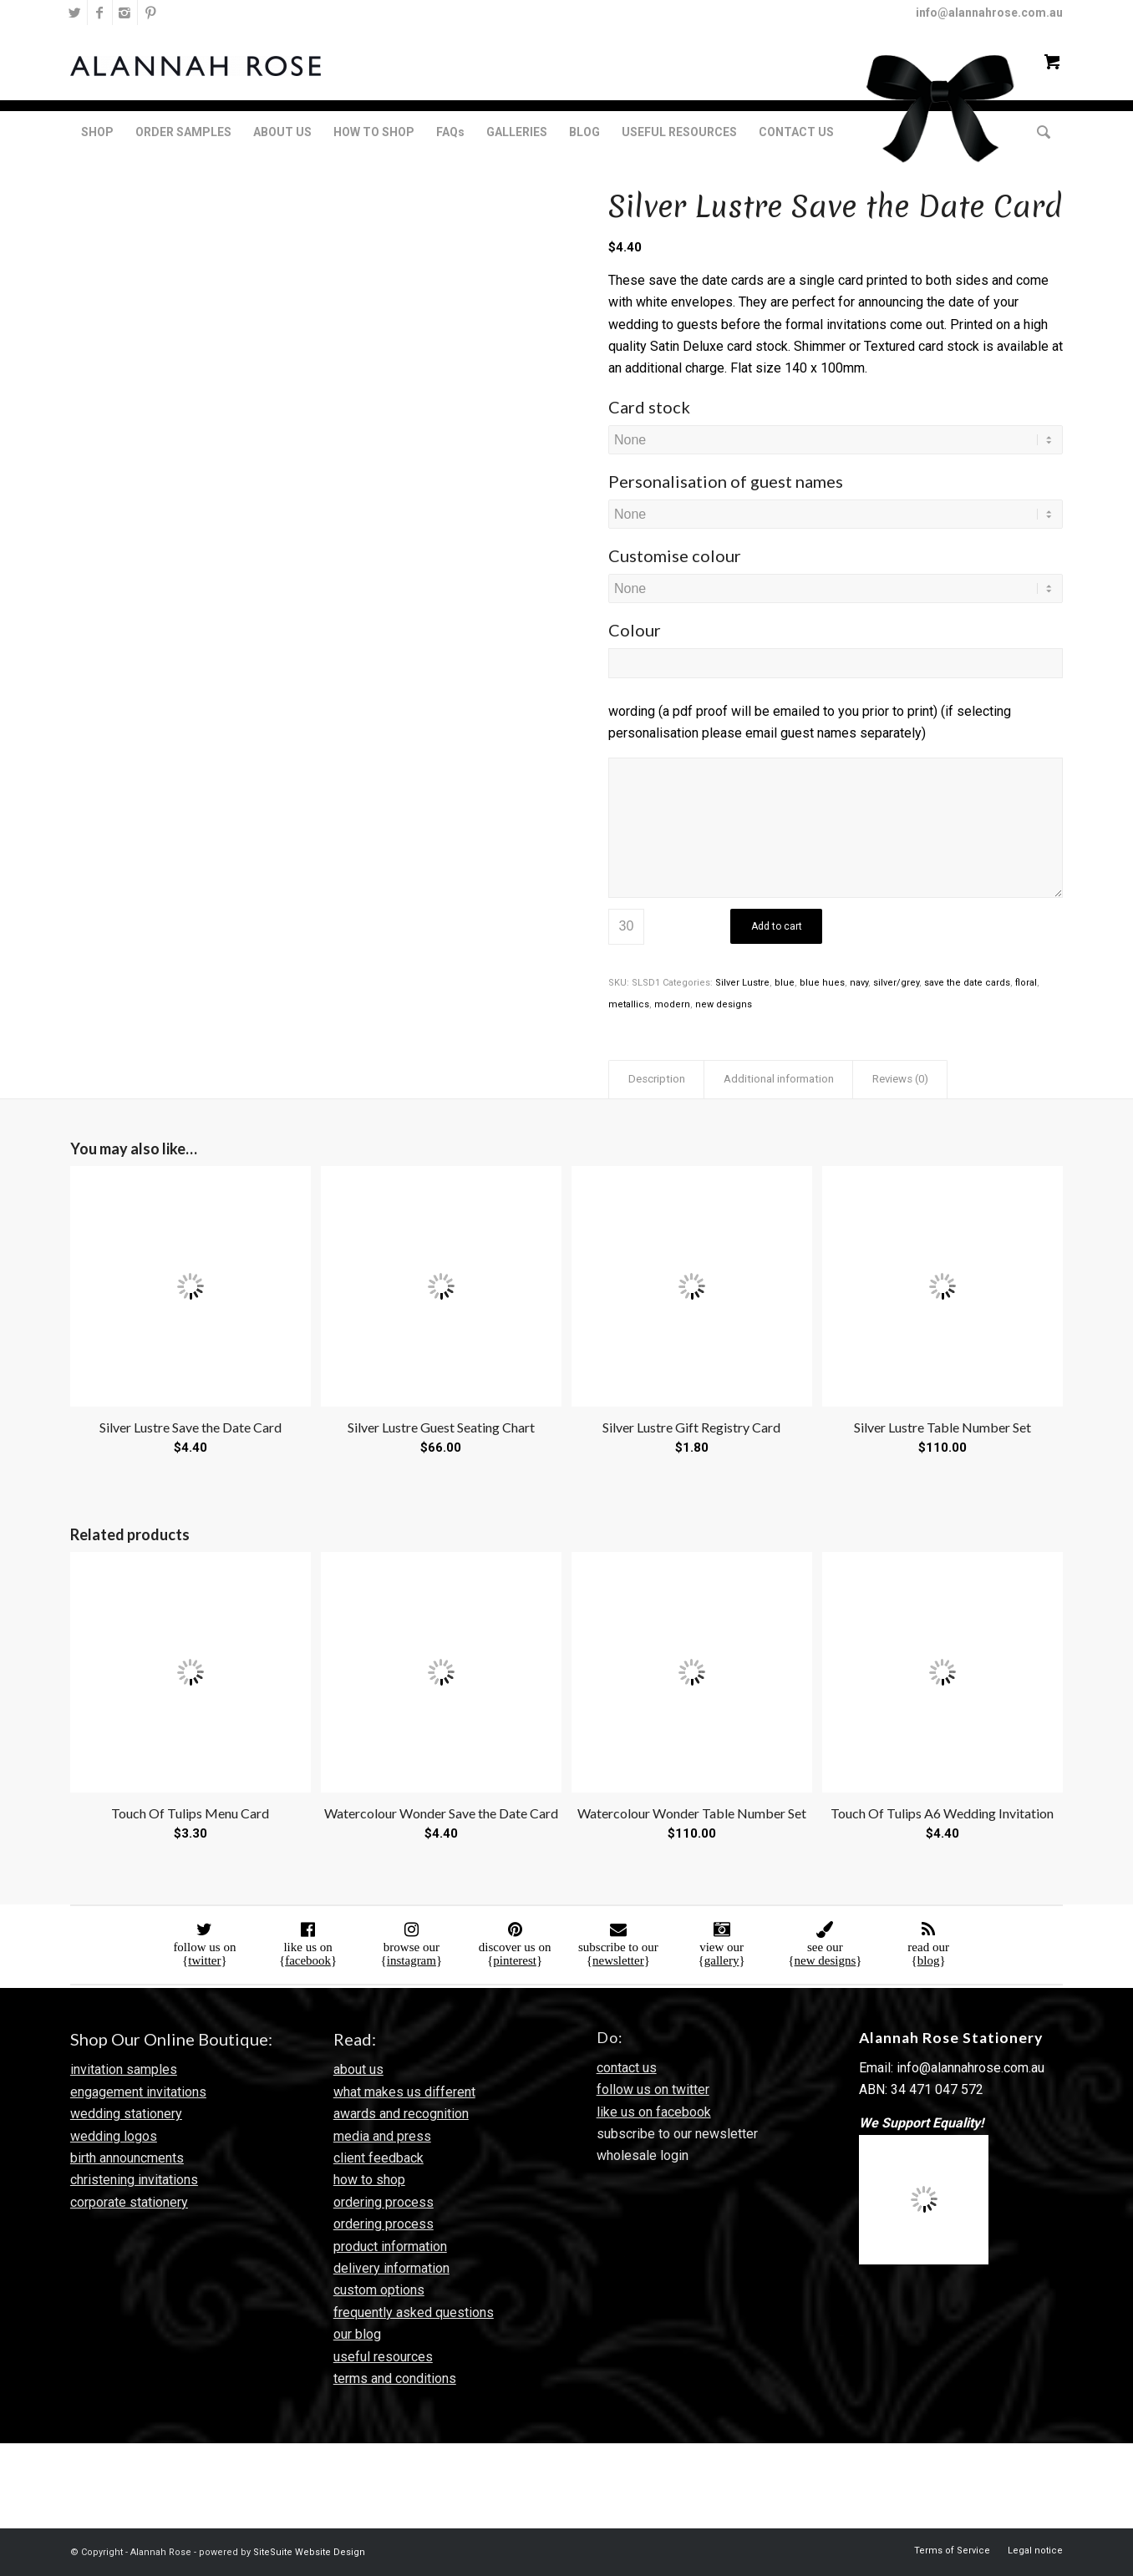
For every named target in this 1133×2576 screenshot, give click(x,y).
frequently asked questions (413, 2312)
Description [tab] (657, 1078)
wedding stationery (126, 2114)
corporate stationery (129, 2202)
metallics (628, 1004)
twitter (204, 1960)
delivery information (391, 2268)
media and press (382, 2136)
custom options (378, 2290)
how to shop (369, 2180)
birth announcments (127, 2158)
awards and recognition (401, 2114)
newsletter (618, 1960)
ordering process (383, 2202)
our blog (357, 2334)
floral (1026, 982)
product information (390, 2246)
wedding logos (113, 2136)
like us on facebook (654, 2112)
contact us (627, 2068)
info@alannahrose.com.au (989, 12)
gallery (721, 1960)
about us (358, 2069)
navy (859, 982)
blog (928, 1960)
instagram (411, 1960)
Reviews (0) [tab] (900, 1078)
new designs (723, 1004)
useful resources (383, 2357)
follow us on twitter (653, 2089)
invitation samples (123, 2069)
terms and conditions (394, 2378)
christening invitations (134, 2180)
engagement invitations (138, 2092)
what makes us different (404, 2092)
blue (785, 982)
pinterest (514, 1960)
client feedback (378, 2158)
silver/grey (896, 982)
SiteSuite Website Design (309, 2552)
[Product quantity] (626, 927)
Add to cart (776, 926)
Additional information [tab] (778, 1078)
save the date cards (967, 982)
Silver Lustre (742, 982)
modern (672, 1004)
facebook (308, 1960)
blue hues (822, 982)
